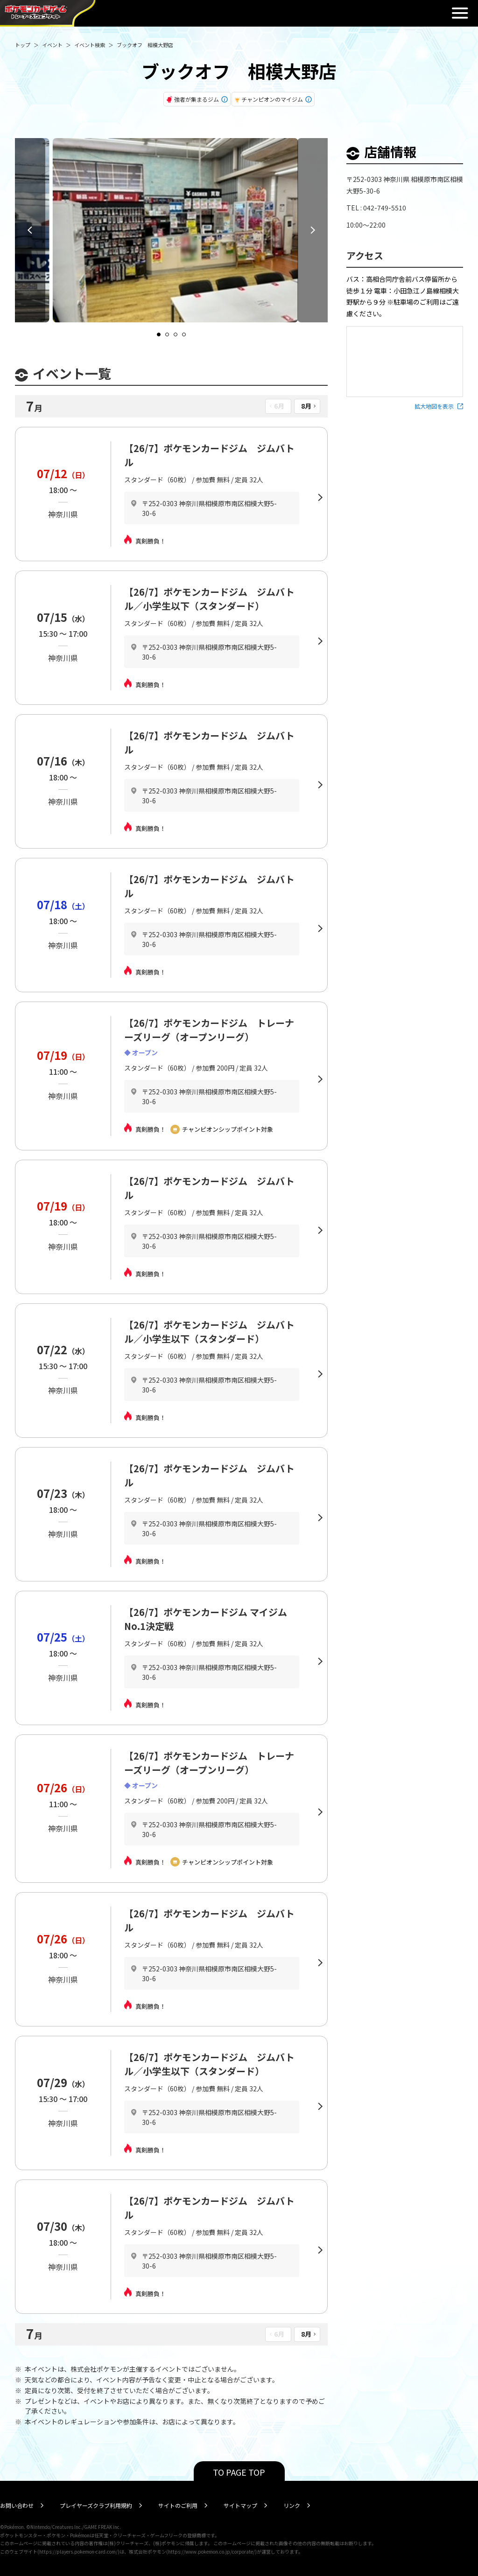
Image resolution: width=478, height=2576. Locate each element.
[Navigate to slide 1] (159, 334)
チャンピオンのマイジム (272, 99)
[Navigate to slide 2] (167, 334)
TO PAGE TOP (239, 2472)
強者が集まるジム (196, 99)
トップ (22, 45)
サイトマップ (240, 2505)
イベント (52, 45)
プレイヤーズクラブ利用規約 (96, 2505)
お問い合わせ (17, 2505)
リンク (291, 2505)
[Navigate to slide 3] (175, 334)
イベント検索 (89, 45)
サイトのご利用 (177, 2505)
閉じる (460, 13)
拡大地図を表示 (434, 406)
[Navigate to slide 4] (184, 334)
